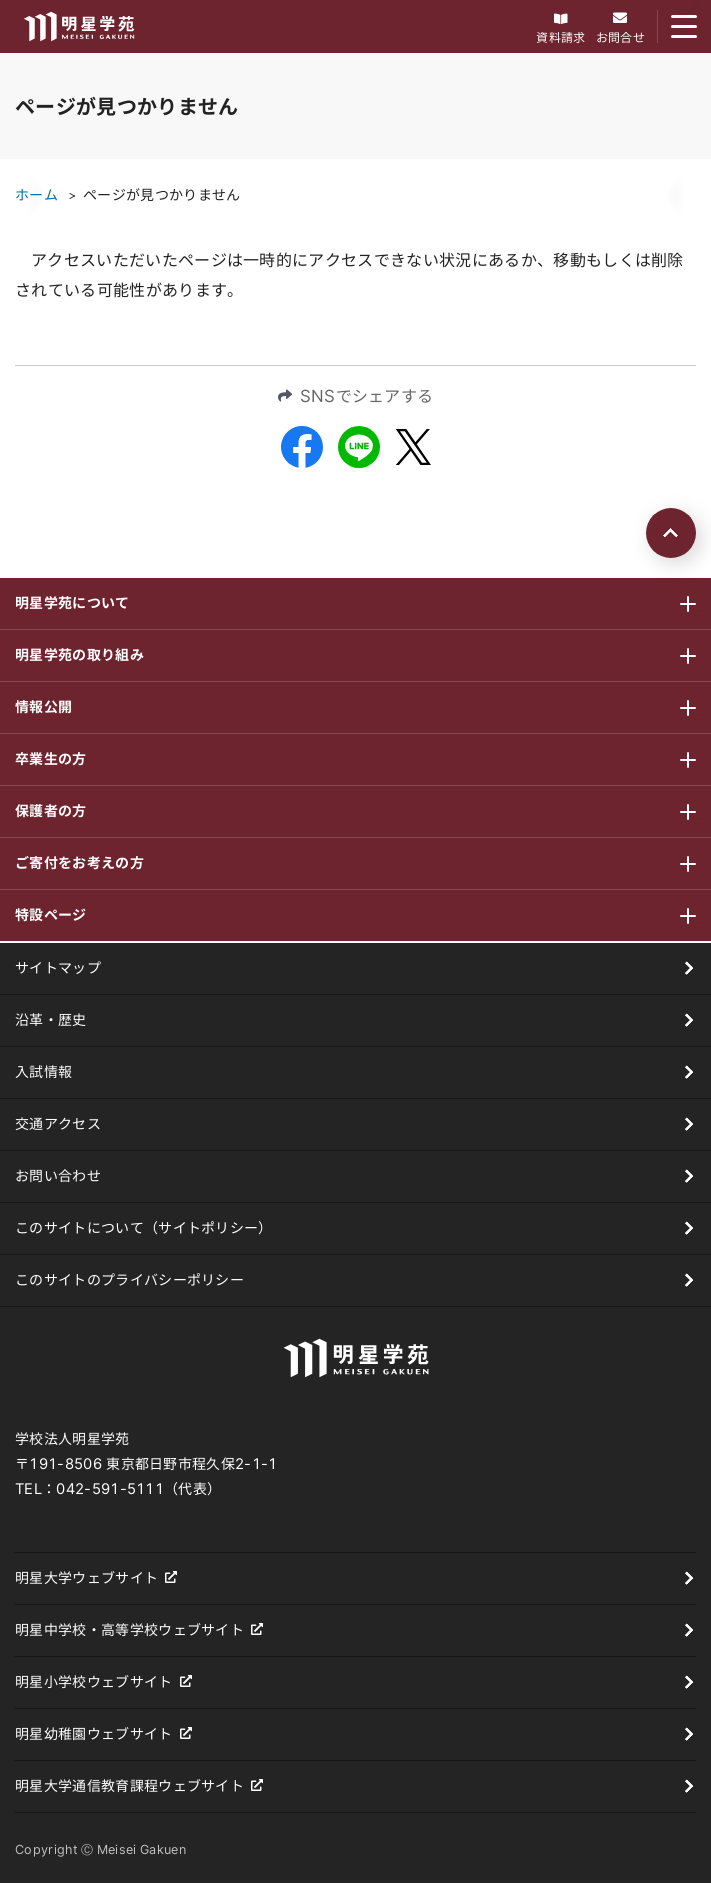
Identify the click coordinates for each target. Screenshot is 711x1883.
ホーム (36, 195)
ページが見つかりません (162, 195)
